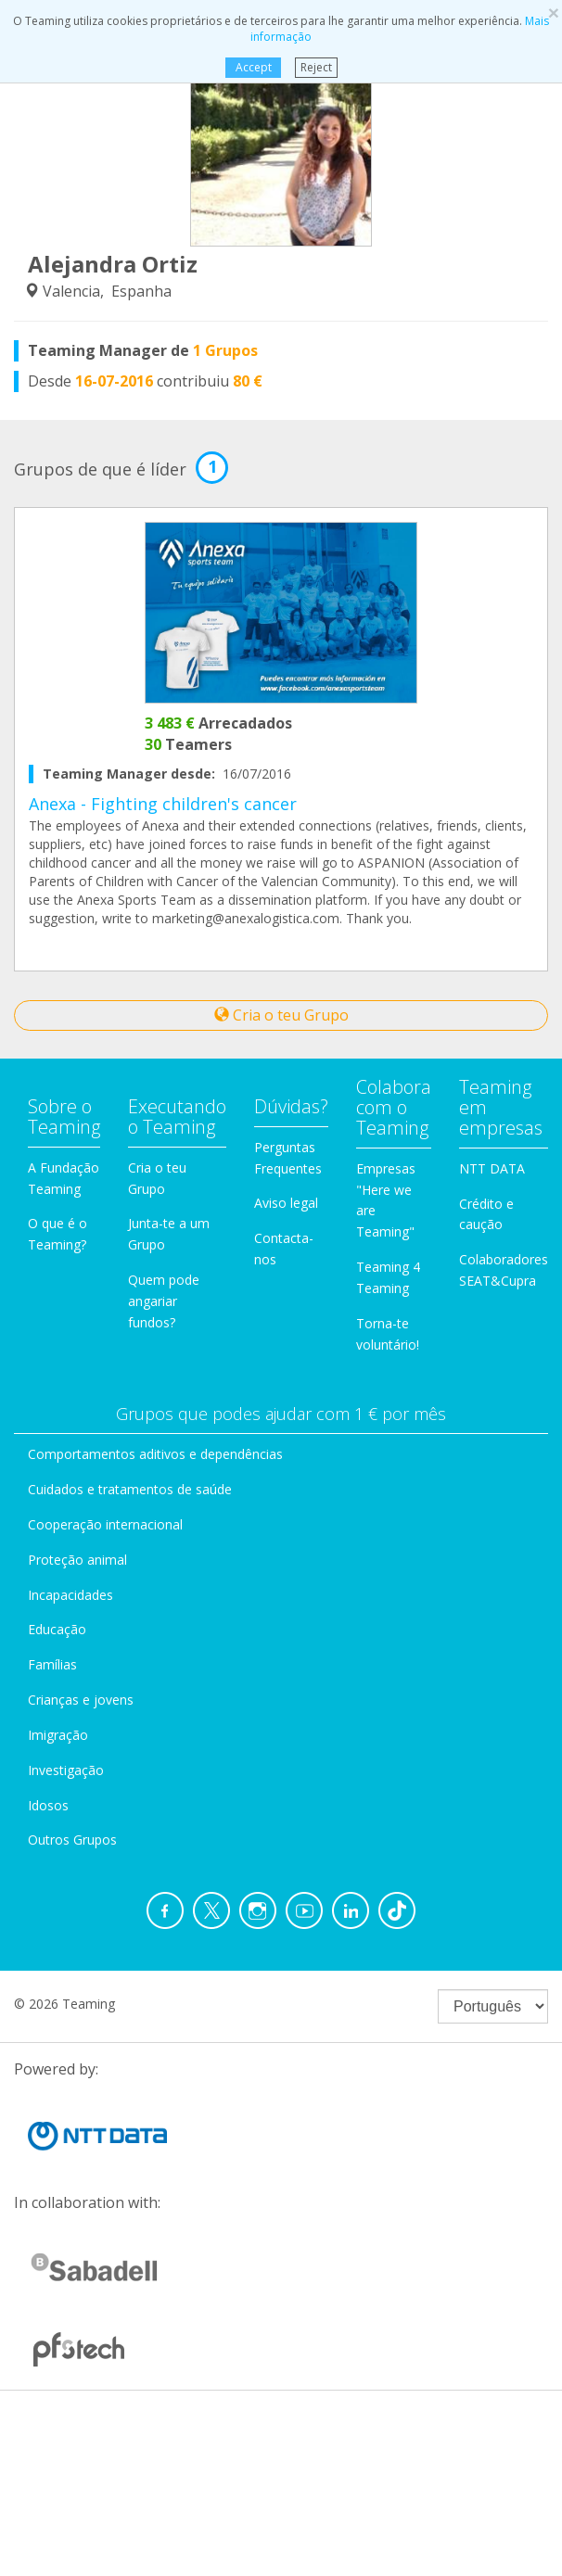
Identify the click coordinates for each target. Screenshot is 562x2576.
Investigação (66, 1770)
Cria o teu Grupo (281, 1015)
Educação (57, 1629)
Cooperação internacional (105, 1524)
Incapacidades (70, 1595)
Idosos (48, 1805)
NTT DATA (492, 1168)
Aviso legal (286, 1203)
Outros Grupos (72, 1839)
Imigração (58, 1735)
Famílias (52, 1664)
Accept (253, 67)
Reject (316, 67)
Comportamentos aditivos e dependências (155, 1454)
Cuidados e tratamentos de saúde (130, 1489)
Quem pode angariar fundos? (163, 1301)
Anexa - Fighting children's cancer (163, 804)
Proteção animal (77, 1559)
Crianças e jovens (81, 1699)
